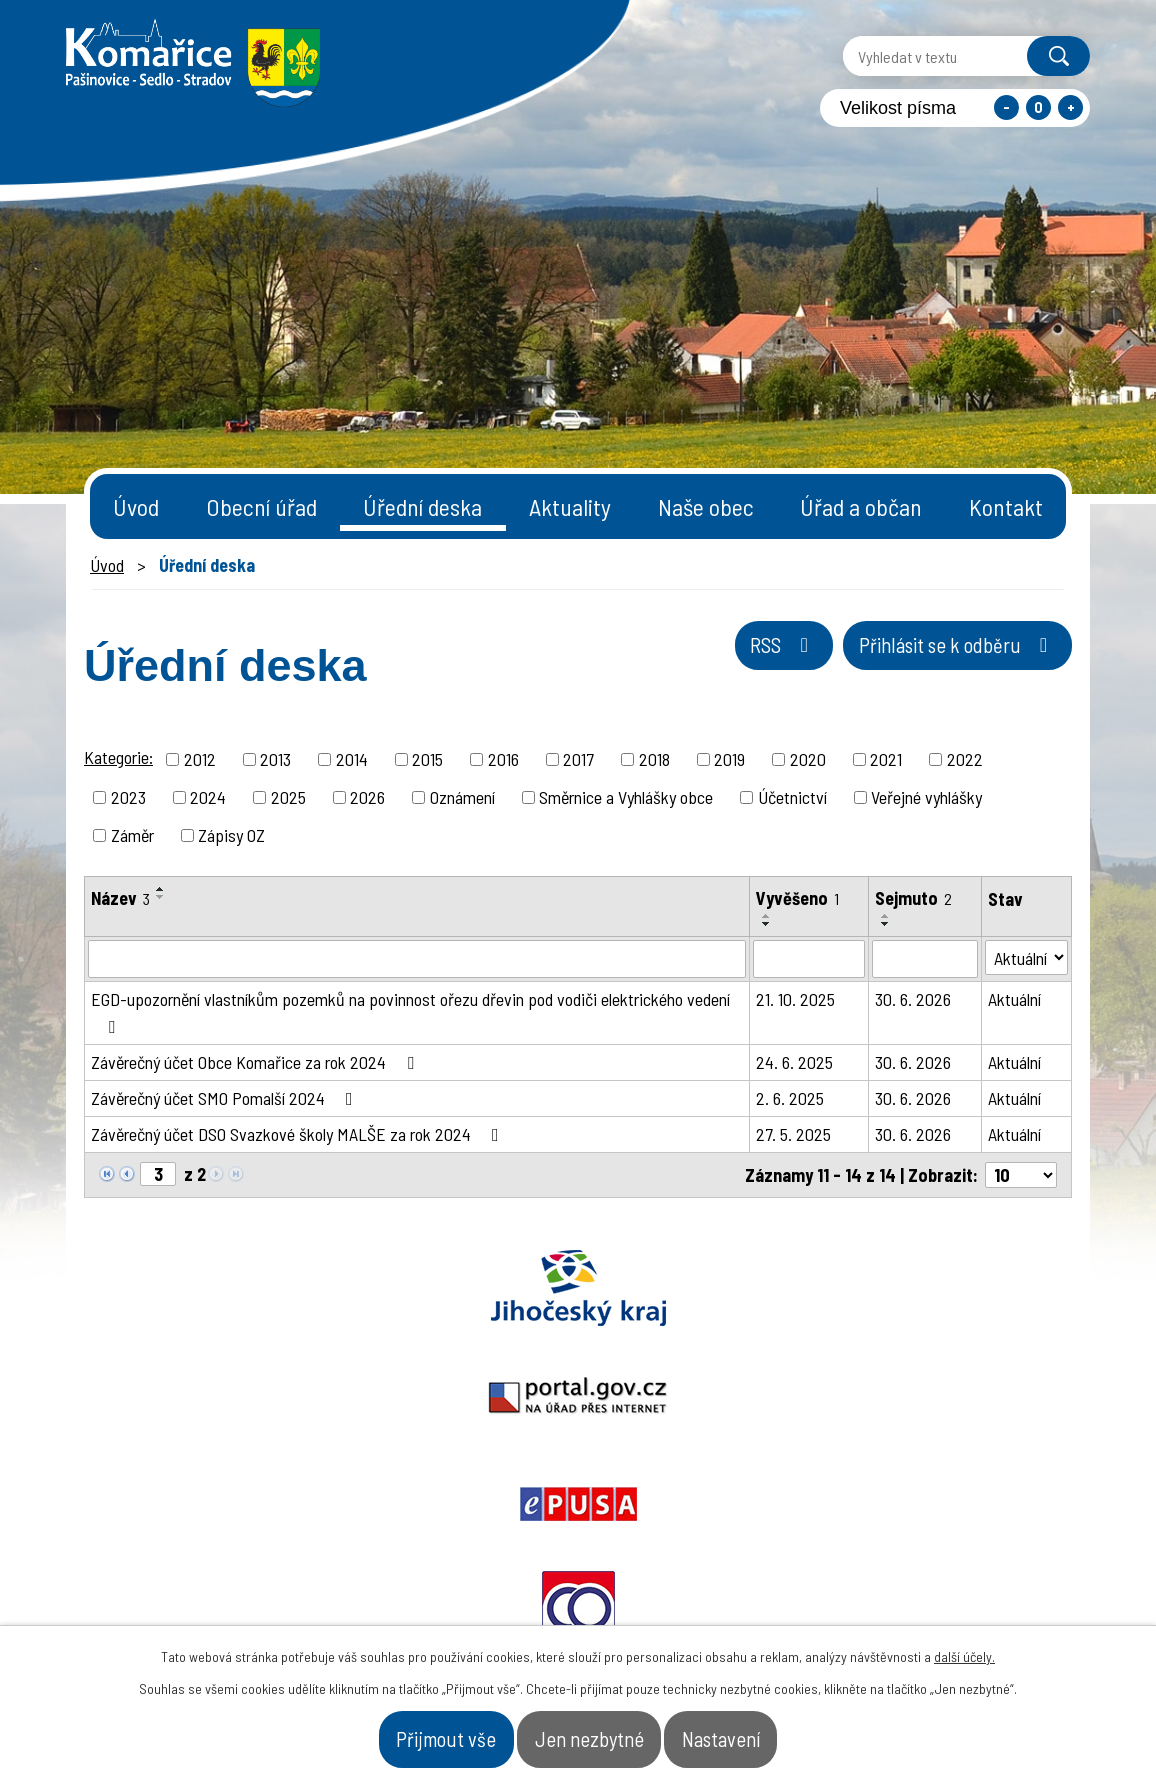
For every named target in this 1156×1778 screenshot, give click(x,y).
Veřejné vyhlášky (926, 797)
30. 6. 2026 (913, 999)
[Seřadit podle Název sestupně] (161, 897)
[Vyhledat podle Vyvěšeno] (809, 959)
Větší (1070, 107)
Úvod (136, 506)
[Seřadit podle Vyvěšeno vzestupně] (767, 916)
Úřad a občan (861, 506)
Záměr (132, 835)
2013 (275, 759)
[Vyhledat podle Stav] (1026, 957)
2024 (208, 797)
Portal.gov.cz (381, 1288)
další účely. (964, 1643)
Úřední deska (422, 506)
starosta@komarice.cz (481, 1529)
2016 (503, 759)
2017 (578, 759)
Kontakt (1006, 506)
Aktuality (570, 506)
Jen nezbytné (591, 1732)
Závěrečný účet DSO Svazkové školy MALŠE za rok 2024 (299, 1134)
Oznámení (462, 797)
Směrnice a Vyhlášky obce (626, 797)
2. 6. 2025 (790, 1098)
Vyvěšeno (797, 898)
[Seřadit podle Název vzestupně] (161, 889)
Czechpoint (973, 1288)
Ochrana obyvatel (776, 1288)
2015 (427, 759)
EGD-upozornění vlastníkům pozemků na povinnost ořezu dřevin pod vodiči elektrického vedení (410, 1012)
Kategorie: (118, 757)
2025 (288, 797)
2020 (808, 759)
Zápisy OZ (231, 835)
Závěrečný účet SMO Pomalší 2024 (226, 1098)
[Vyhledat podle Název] (417, 959)
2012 (200, 759)
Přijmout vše (395, 1732)
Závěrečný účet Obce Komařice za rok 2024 (256, 1062)
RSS (696, 661)
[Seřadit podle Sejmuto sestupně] (886, 924)
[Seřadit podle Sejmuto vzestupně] (886, 916)
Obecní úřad (261, 506)
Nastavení (774, 1732)
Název (120, 898)
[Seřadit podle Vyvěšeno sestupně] (767, 924)
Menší (1006, 107)
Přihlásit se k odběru (924, 661)
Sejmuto (913, 898)
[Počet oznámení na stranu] (1021, 1175)
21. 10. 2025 (795, 999)
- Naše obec (979, 1589)
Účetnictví (792, 797)
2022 (965, 759)
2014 (352, 759)
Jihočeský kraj (183, 1288)
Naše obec (706, 506)
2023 (128, 797)
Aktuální (1014, 999)
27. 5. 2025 (793, 1134)
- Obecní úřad (836, 1589)
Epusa (578, 1288)
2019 (729, 759)
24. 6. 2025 (794, 1062)
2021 (886, 759)
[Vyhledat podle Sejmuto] (925, 959)
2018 (654, 759)
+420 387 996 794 (456, 1579)
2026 (367, 797)
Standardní (1038, 107)
